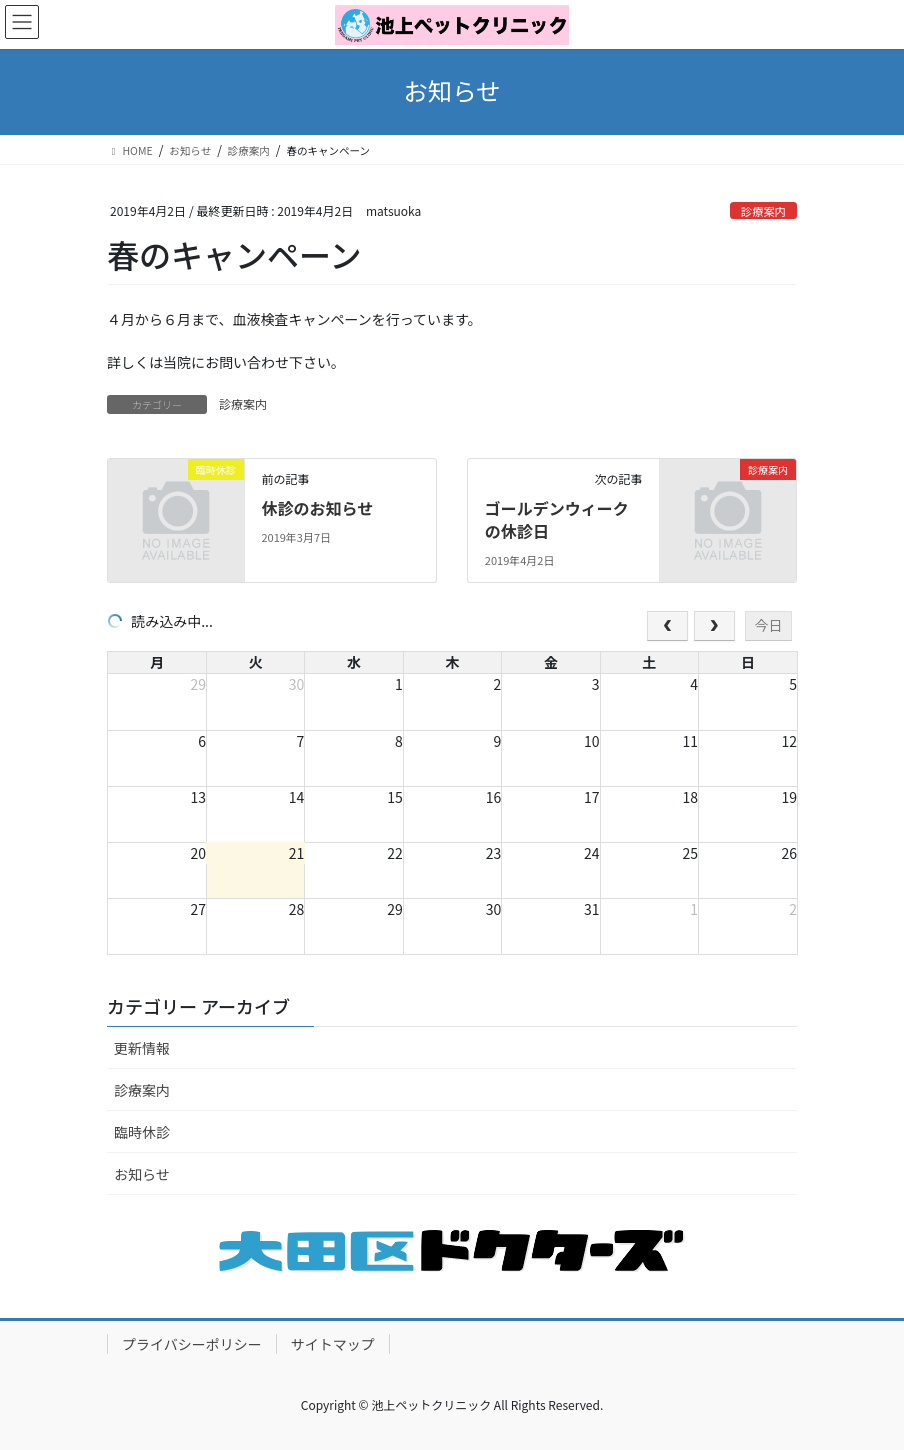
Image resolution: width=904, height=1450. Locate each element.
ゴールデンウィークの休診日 (557, 519)
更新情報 (142, 1048)
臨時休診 (142, 1132)
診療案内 (763, 211)
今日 (768, 625)
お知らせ (142, 1174)
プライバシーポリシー (192, 1344)
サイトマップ (333, 1344)
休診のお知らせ (317, 508)
